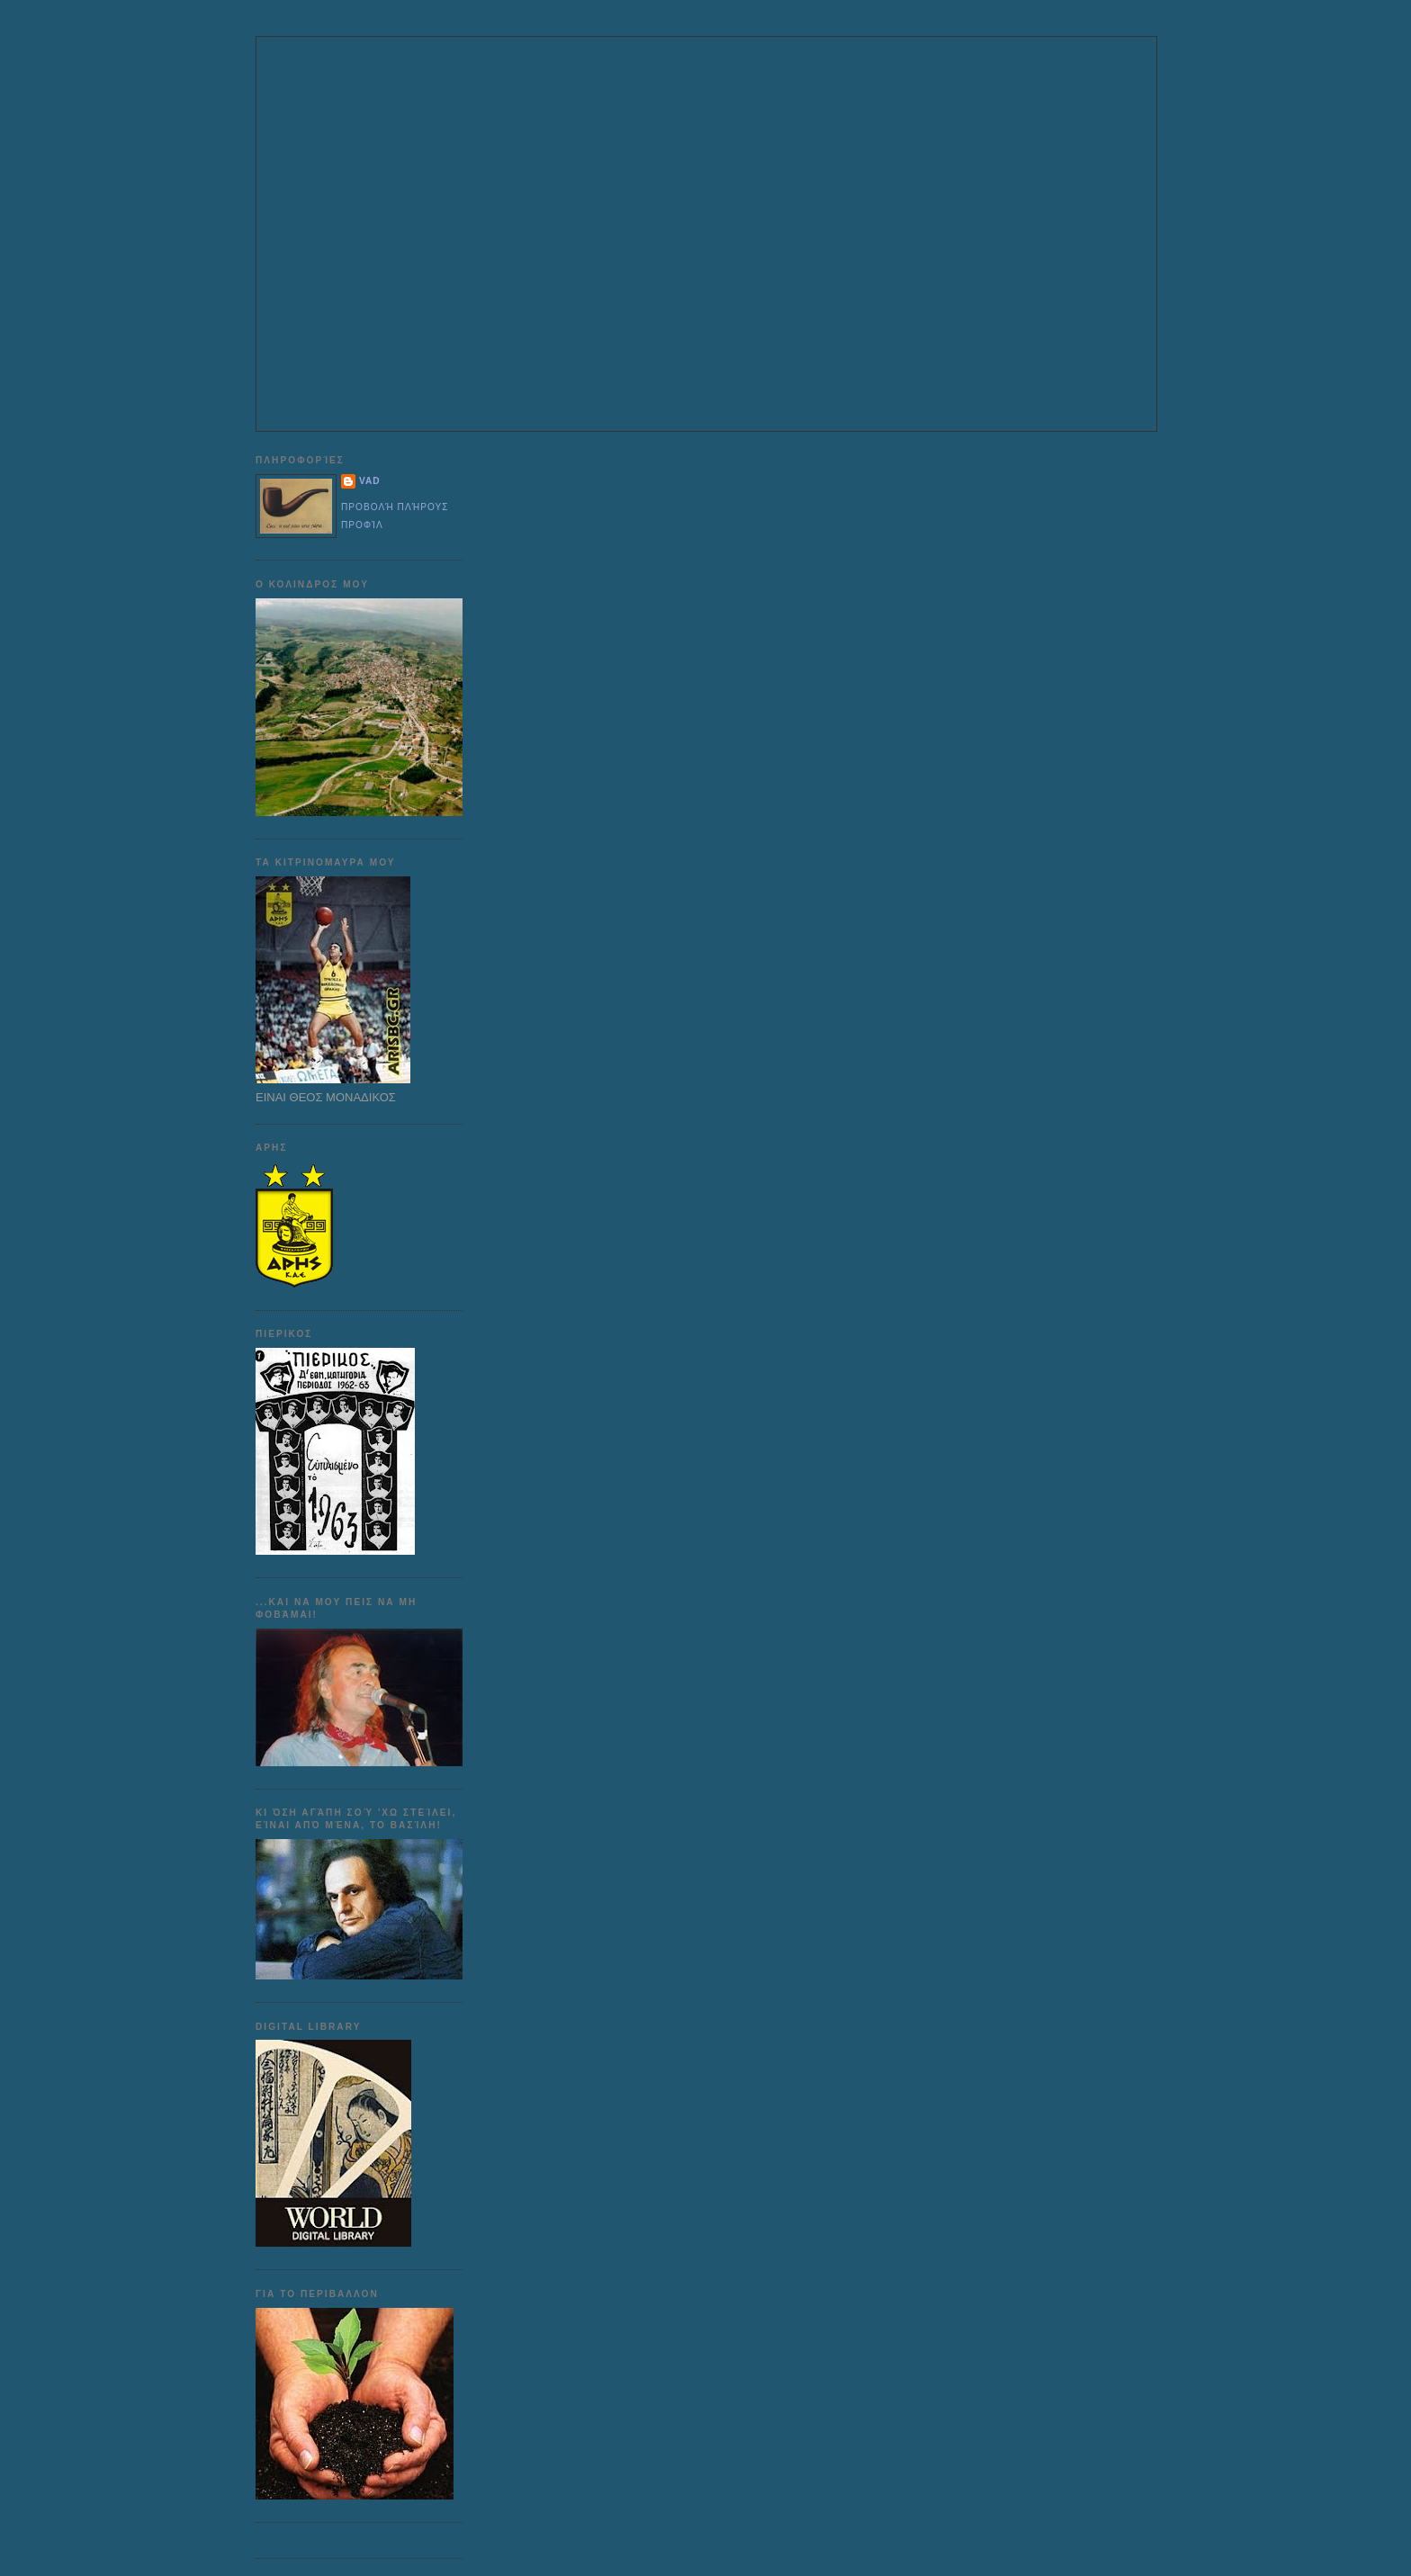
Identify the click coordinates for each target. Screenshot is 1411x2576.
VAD (370, 481)
